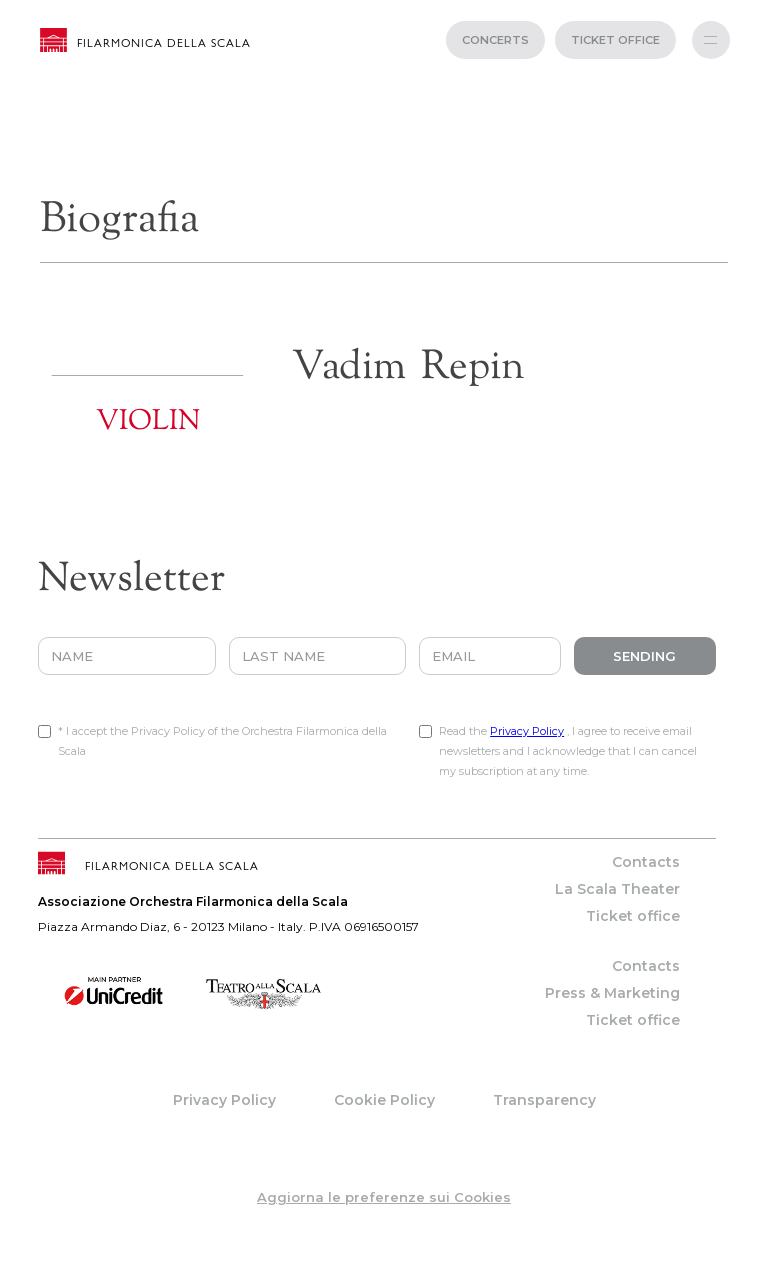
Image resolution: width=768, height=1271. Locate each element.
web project (384, 1261)
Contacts (646, 862)
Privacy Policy (527, 731)
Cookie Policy (384, 1100)
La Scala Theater (617, 889)
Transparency (544, 1100)
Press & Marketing (612, 993)
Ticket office (633, 916)
